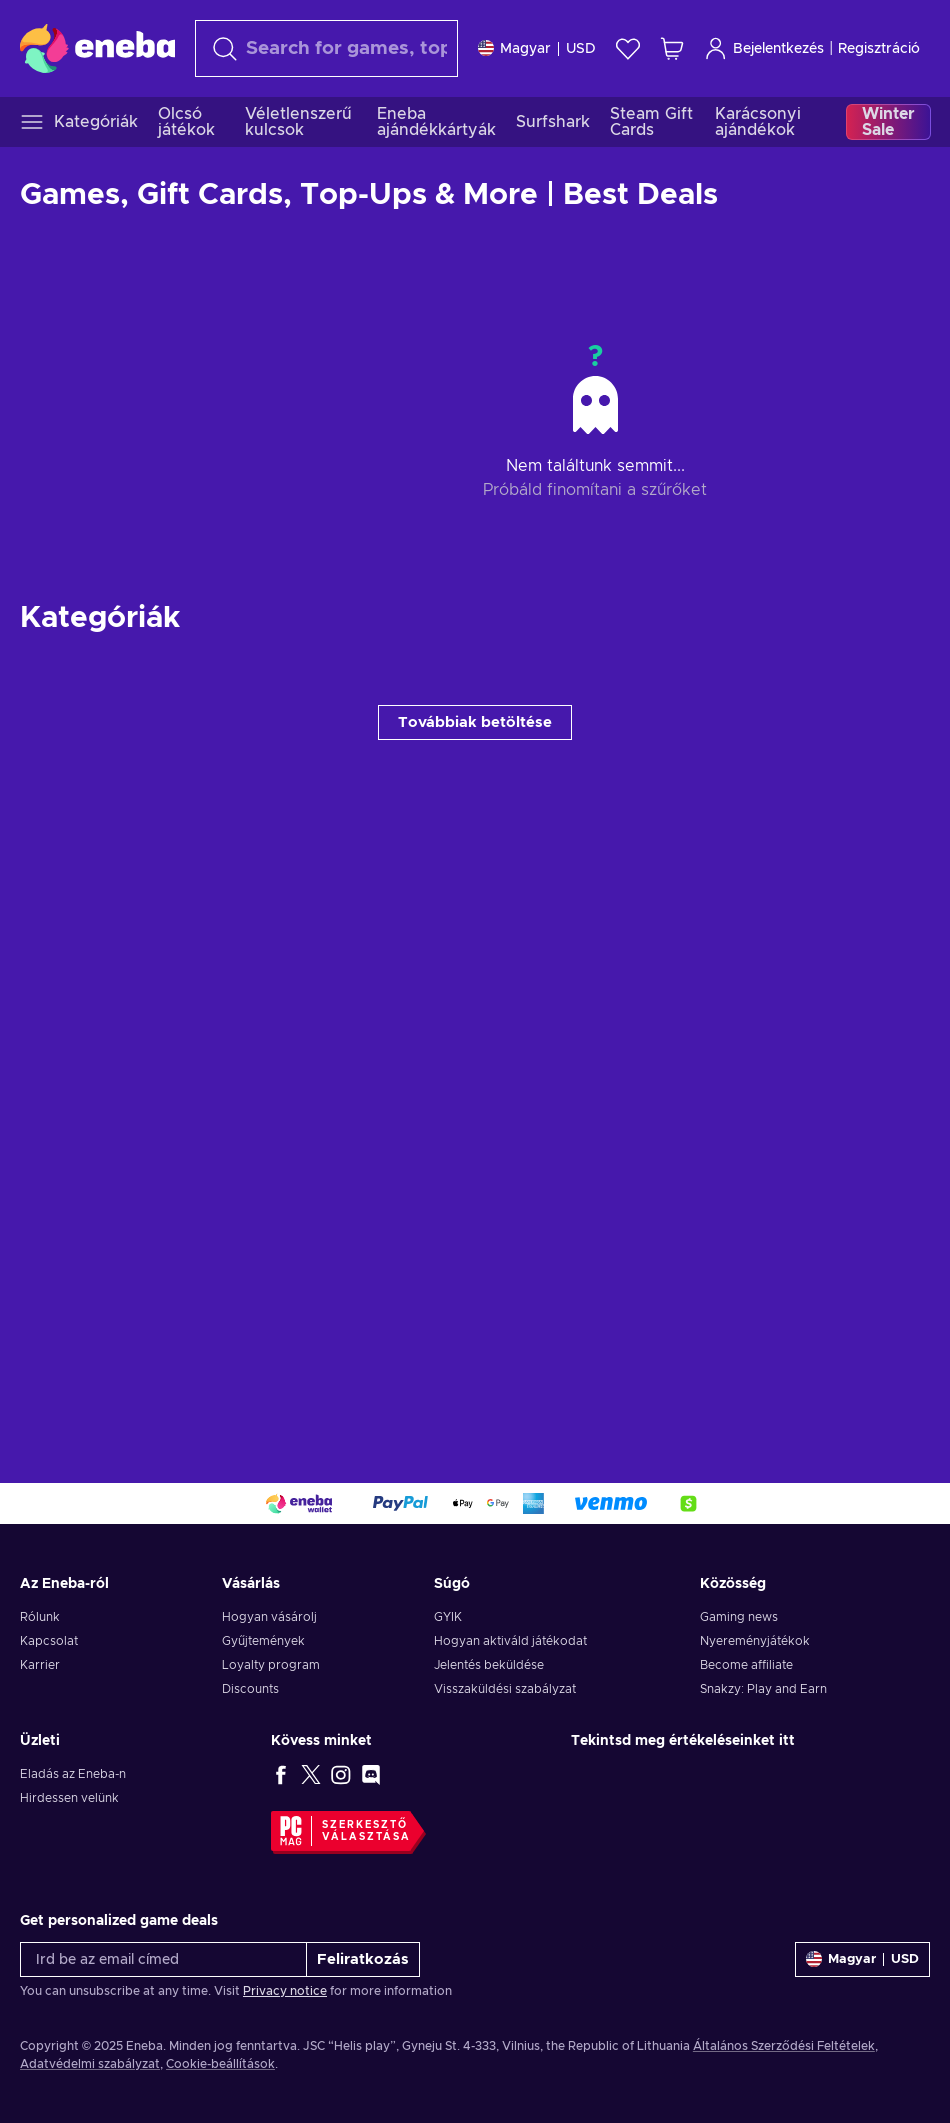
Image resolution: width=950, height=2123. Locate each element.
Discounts (250, 1689)
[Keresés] (326, 48)
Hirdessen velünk (69, 1798)
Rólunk (40, 1617)
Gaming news (739, 1617)
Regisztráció (879, 49)
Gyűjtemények (263, 1641)
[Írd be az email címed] (163, 1959)
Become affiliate (746, 1665)
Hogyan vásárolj (269, 1617)
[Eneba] (97, 48)
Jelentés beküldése (489, 1665)
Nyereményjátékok (755, 1641)
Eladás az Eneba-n (73, 1774)
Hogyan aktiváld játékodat (510, 1641)
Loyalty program (271, 1665)
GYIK (448, 1617)
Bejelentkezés (764, 48)
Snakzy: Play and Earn (763, 1689)
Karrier (40, 1665)
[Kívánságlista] (628, 48)
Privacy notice (285, 1991)
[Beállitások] (537, 48)
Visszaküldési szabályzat (505, 1689)
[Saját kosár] (672, 48)
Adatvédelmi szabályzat (90, 2064)
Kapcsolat (49, 1641)
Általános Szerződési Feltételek (784, 2046)
